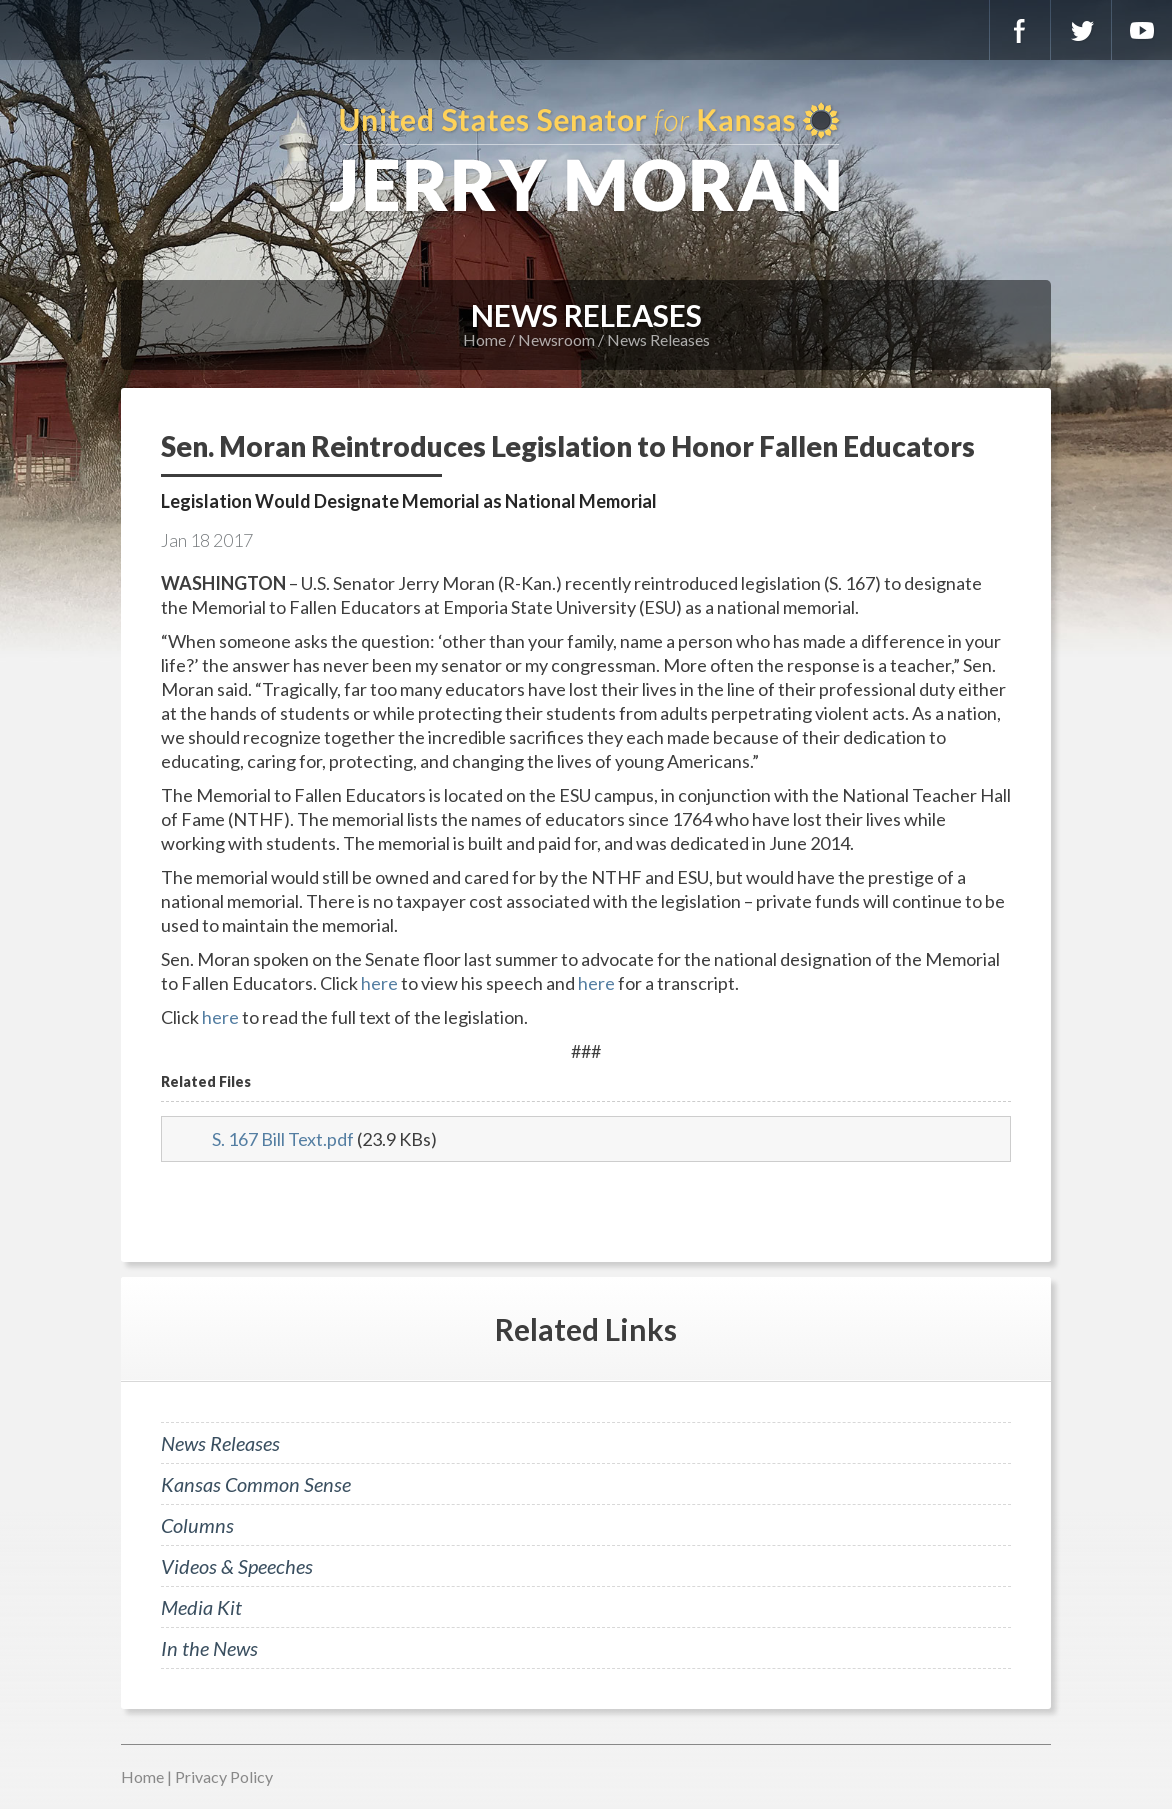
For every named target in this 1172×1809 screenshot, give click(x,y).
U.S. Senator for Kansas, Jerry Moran (586, 160)
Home (484, 339)
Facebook (1020, 30)
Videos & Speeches (237, 1566)
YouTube (1142, 30)
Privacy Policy (224, 1776)
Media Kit (201, 1607)
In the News (209, 1648)
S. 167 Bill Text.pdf (283, 1139)
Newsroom (556, 339)
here (379, 983)
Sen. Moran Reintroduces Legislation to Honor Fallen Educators (568, 446)
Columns (197, 1525)
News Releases (658, 339)
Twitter (1081, 30)
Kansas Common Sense (256, 1484)
